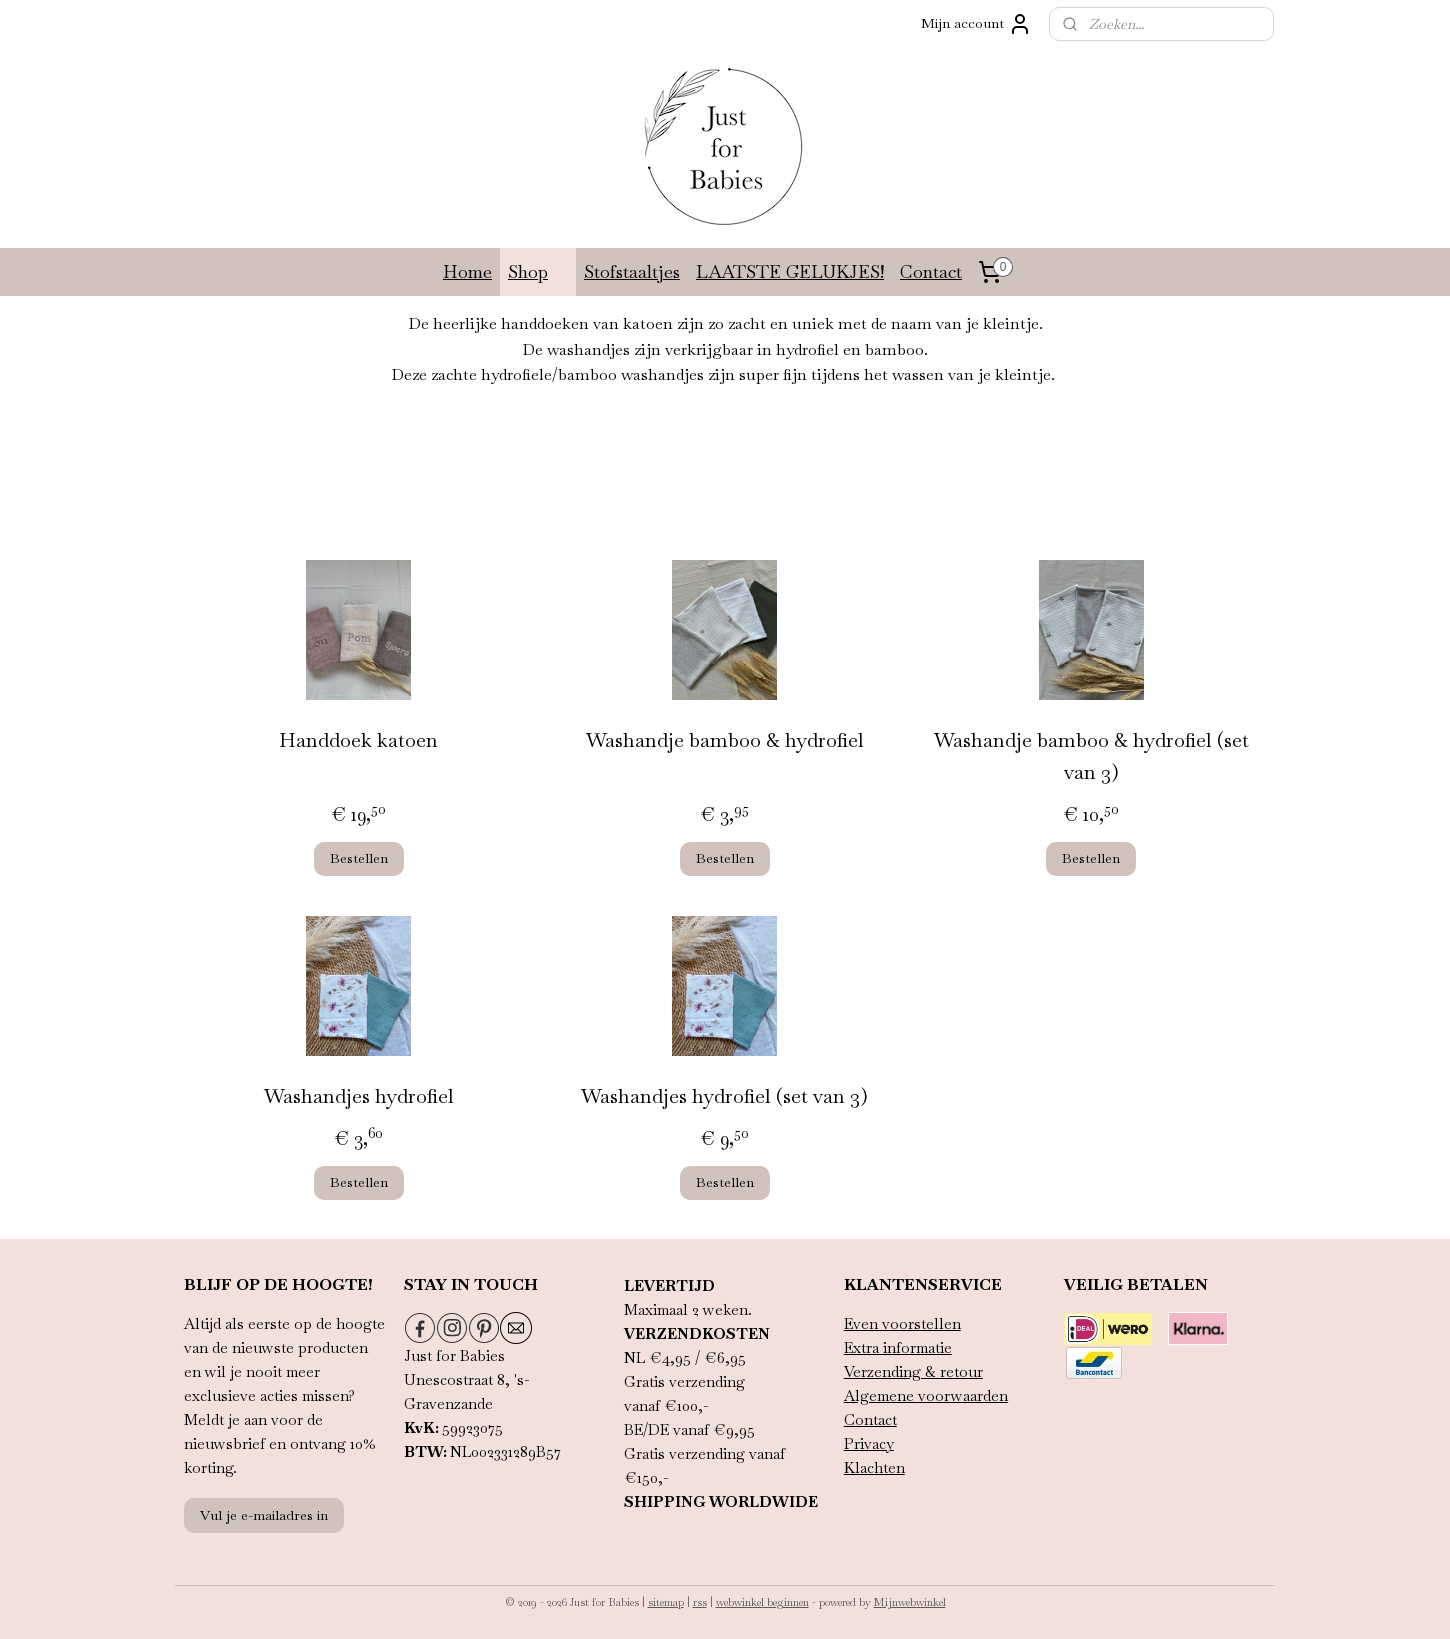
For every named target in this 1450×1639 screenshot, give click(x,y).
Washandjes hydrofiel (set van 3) (724, 1096)
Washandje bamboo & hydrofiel (725, 740)
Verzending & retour (913, 1371)
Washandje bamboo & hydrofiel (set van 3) (1091, 756)
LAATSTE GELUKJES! (790, 271)
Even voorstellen (902, 1323)
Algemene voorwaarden (926, 1395)
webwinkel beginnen (762, 1602)
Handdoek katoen (358, 740)
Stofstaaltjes (632, 271)
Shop (538, 271)
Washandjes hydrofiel (359, 1096)
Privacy (869, 1443)
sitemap (666, 1602)
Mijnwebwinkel (910, 1602)
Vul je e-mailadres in (264, 1515)
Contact (931, 271)
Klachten (874, 1467)
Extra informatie (898, 1347)
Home (467, 271)
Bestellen (359, 858)
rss (700, 1602)
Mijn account (976, 24)
